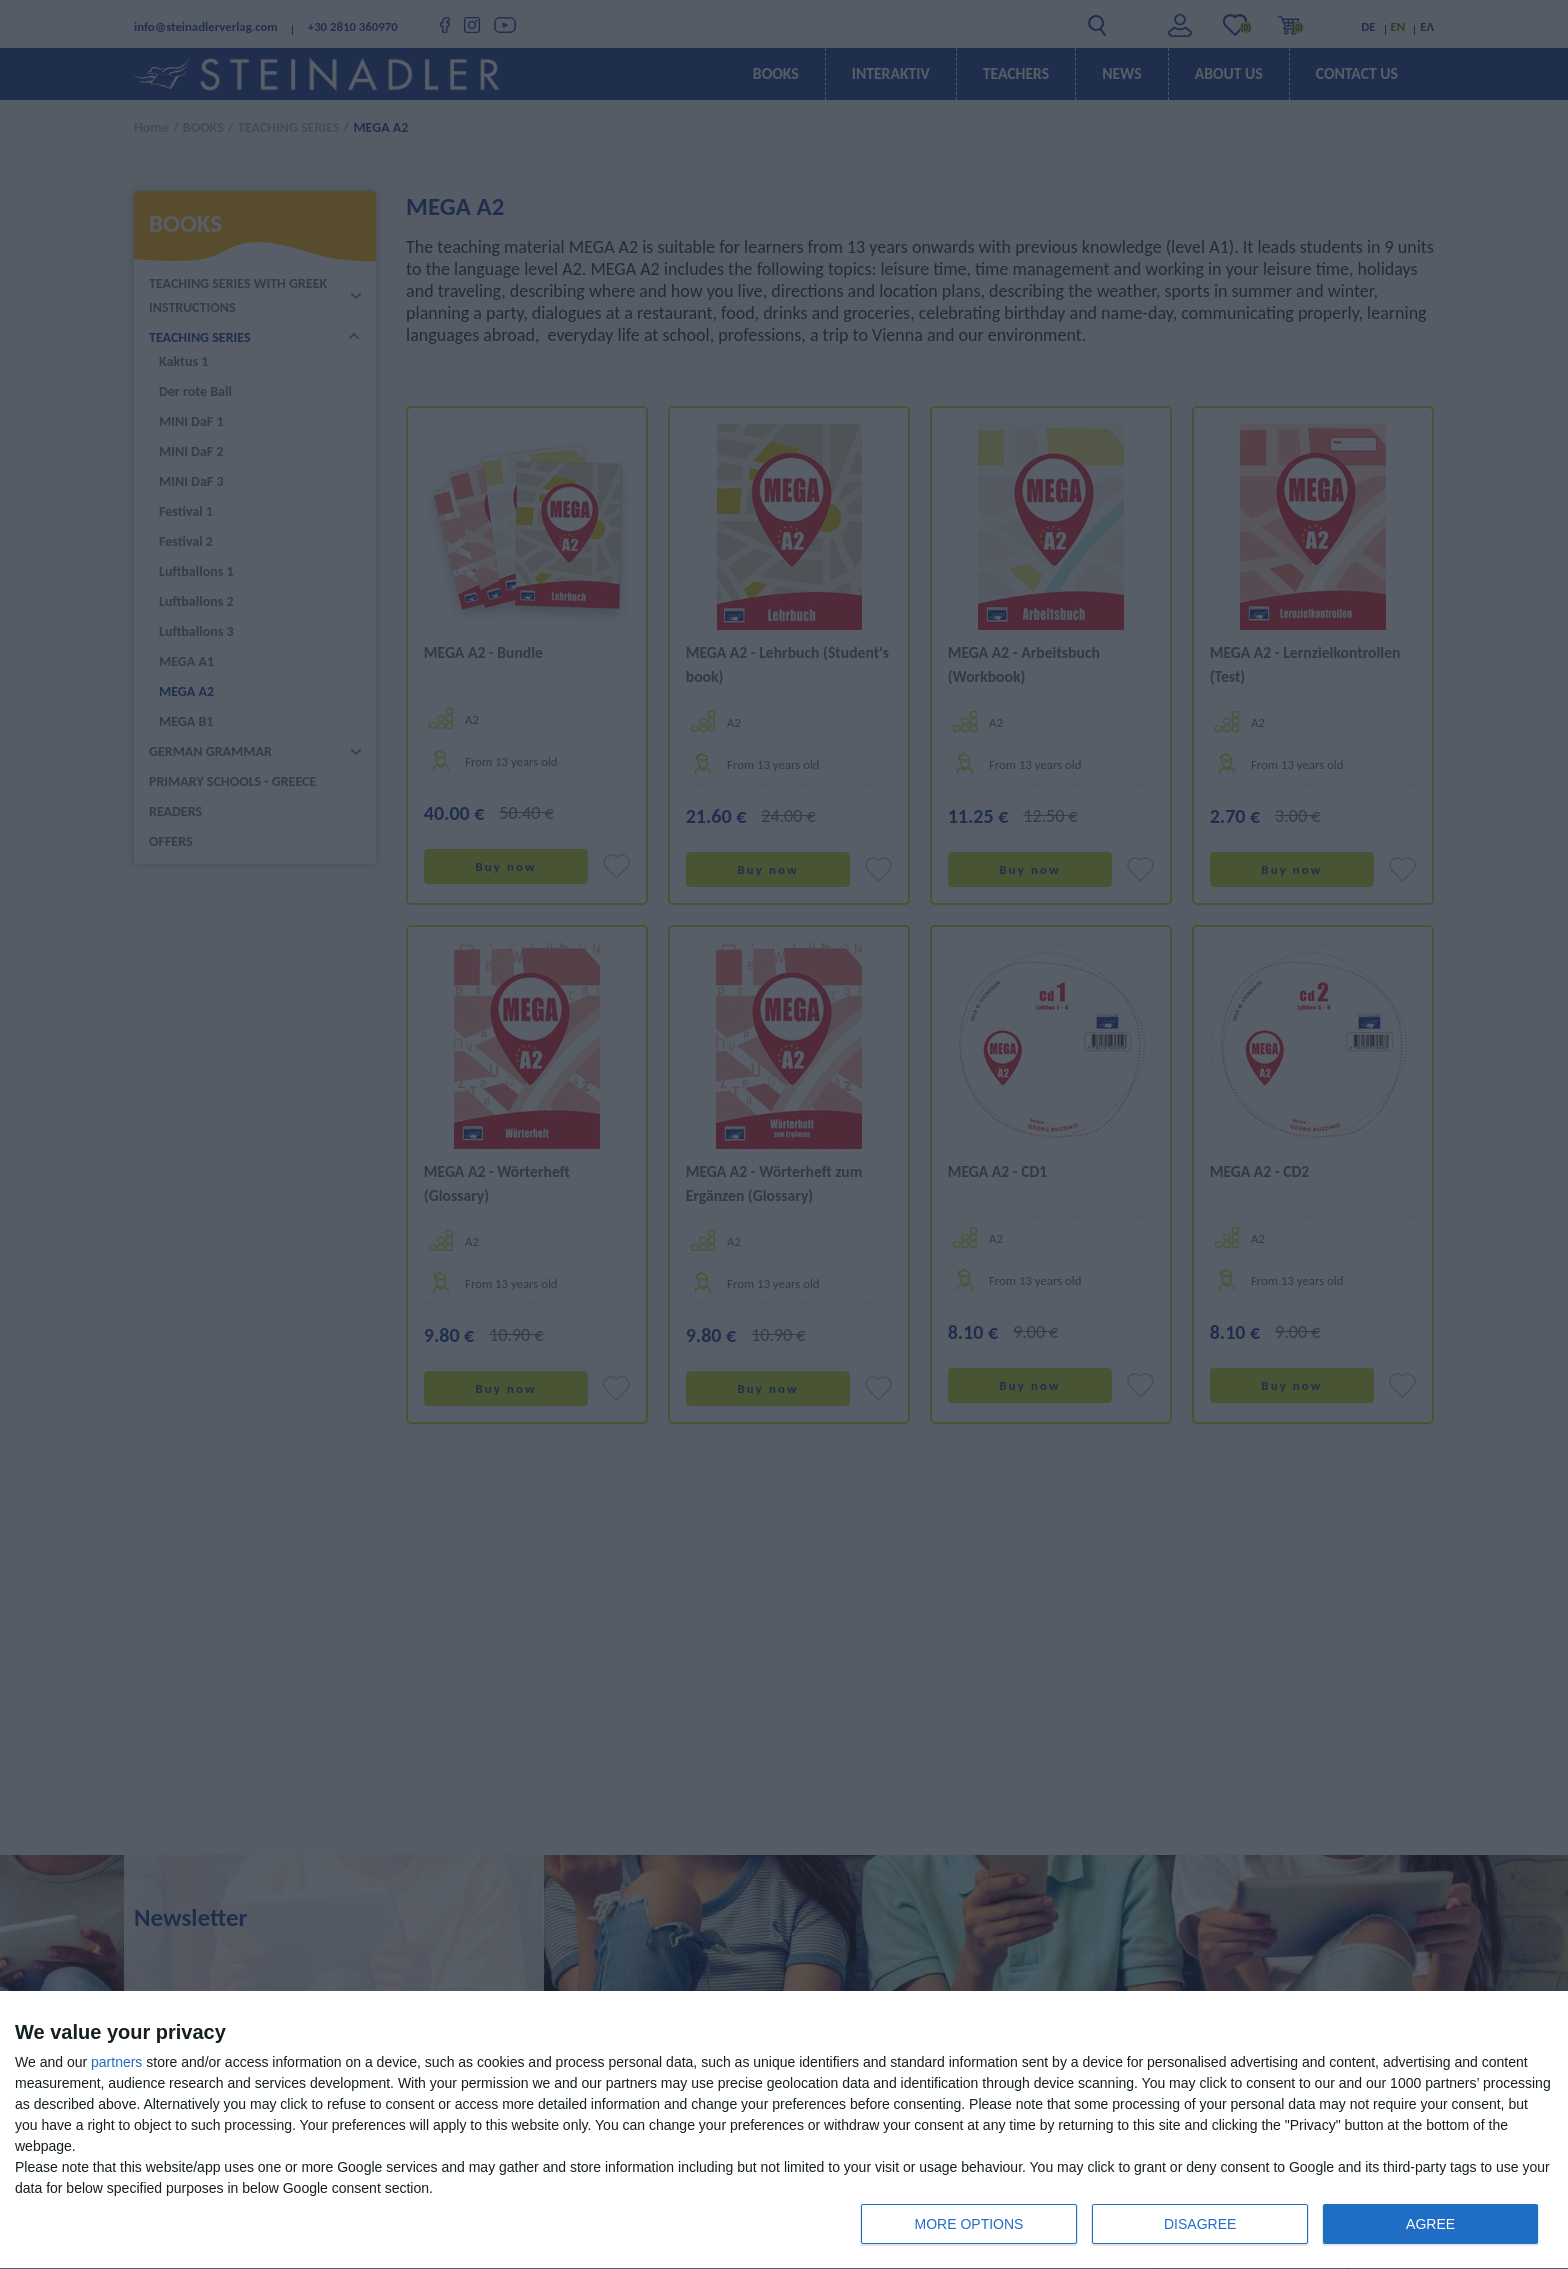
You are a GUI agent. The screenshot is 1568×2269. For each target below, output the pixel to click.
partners (116, 2062)
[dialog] (784, 2130)
